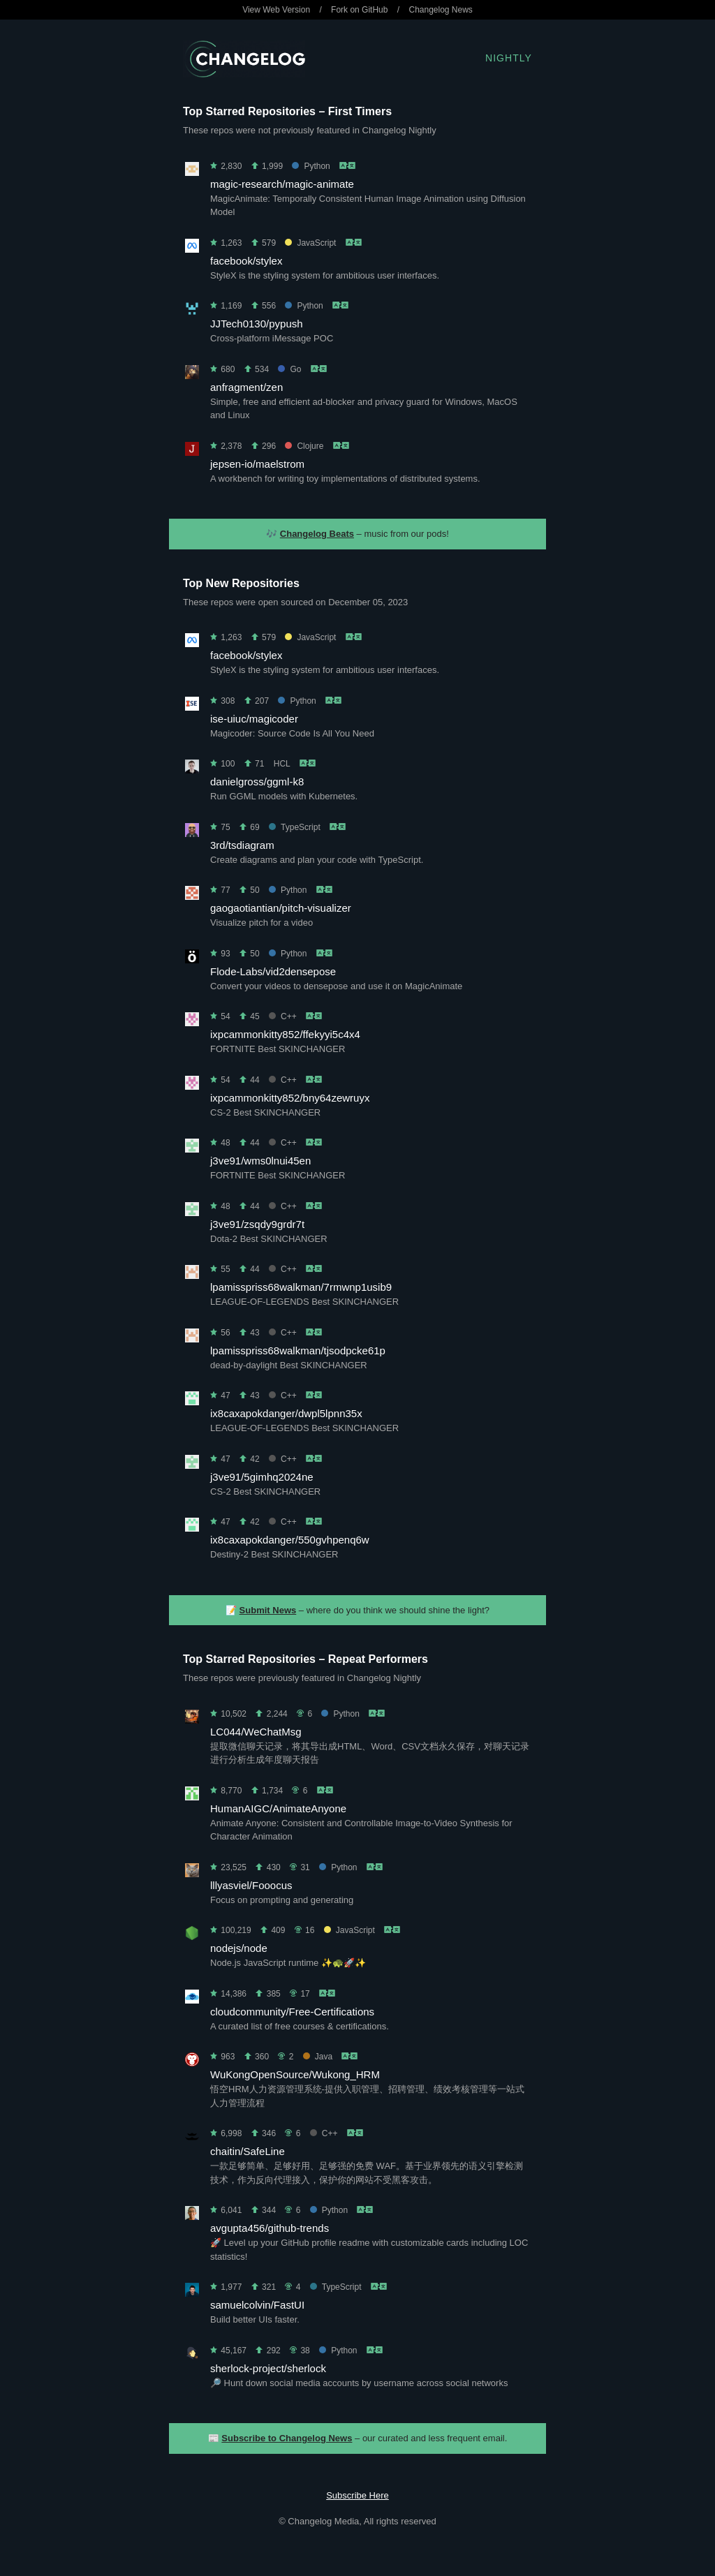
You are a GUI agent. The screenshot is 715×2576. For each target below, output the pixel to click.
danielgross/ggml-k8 (257, 781)
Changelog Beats (317, 533)
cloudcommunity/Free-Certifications (292, 2012)
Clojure (304, 446)
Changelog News (440, 10)
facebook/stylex (246, 261)
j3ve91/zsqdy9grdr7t (257, 1224)
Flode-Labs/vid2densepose (273, 971)
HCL (282, 764)
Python (311, 166)
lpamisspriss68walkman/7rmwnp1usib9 (301, 1287)
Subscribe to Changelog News (286, 2438)
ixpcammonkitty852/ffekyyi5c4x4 (285, 1034)
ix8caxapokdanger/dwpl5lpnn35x (286, 1413)
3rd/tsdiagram (242, 845)
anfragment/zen (246, 387)
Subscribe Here (357, 2495)
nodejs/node (238, 1948)
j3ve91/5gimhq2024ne (262, 1477)
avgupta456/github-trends (269, 2228)
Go (289, 369)
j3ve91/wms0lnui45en (260, 1161)
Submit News (268, 1610)
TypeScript (294, 827)
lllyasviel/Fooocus (251, 1885)
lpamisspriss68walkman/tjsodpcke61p (297, 1350)
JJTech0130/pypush (256, 324)
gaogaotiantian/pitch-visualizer (280, 908)
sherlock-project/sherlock (268, 2368)
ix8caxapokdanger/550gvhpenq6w (289, 1540)
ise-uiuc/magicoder (254, 719)
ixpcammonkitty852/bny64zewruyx (289, 1098)
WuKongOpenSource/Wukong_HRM (295, 2074)
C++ (283, 1016)
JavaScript (310, 243)
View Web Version (276, 10)
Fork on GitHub (359, 10)
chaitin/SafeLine (247, 2151)
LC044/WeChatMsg (256, 1732)
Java (317, 2056)
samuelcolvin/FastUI (257, 2305)
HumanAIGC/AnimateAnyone (278, 1808)
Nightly (508, 58)
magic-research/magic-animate (282, 184)
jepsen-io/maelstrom (257, 464)
